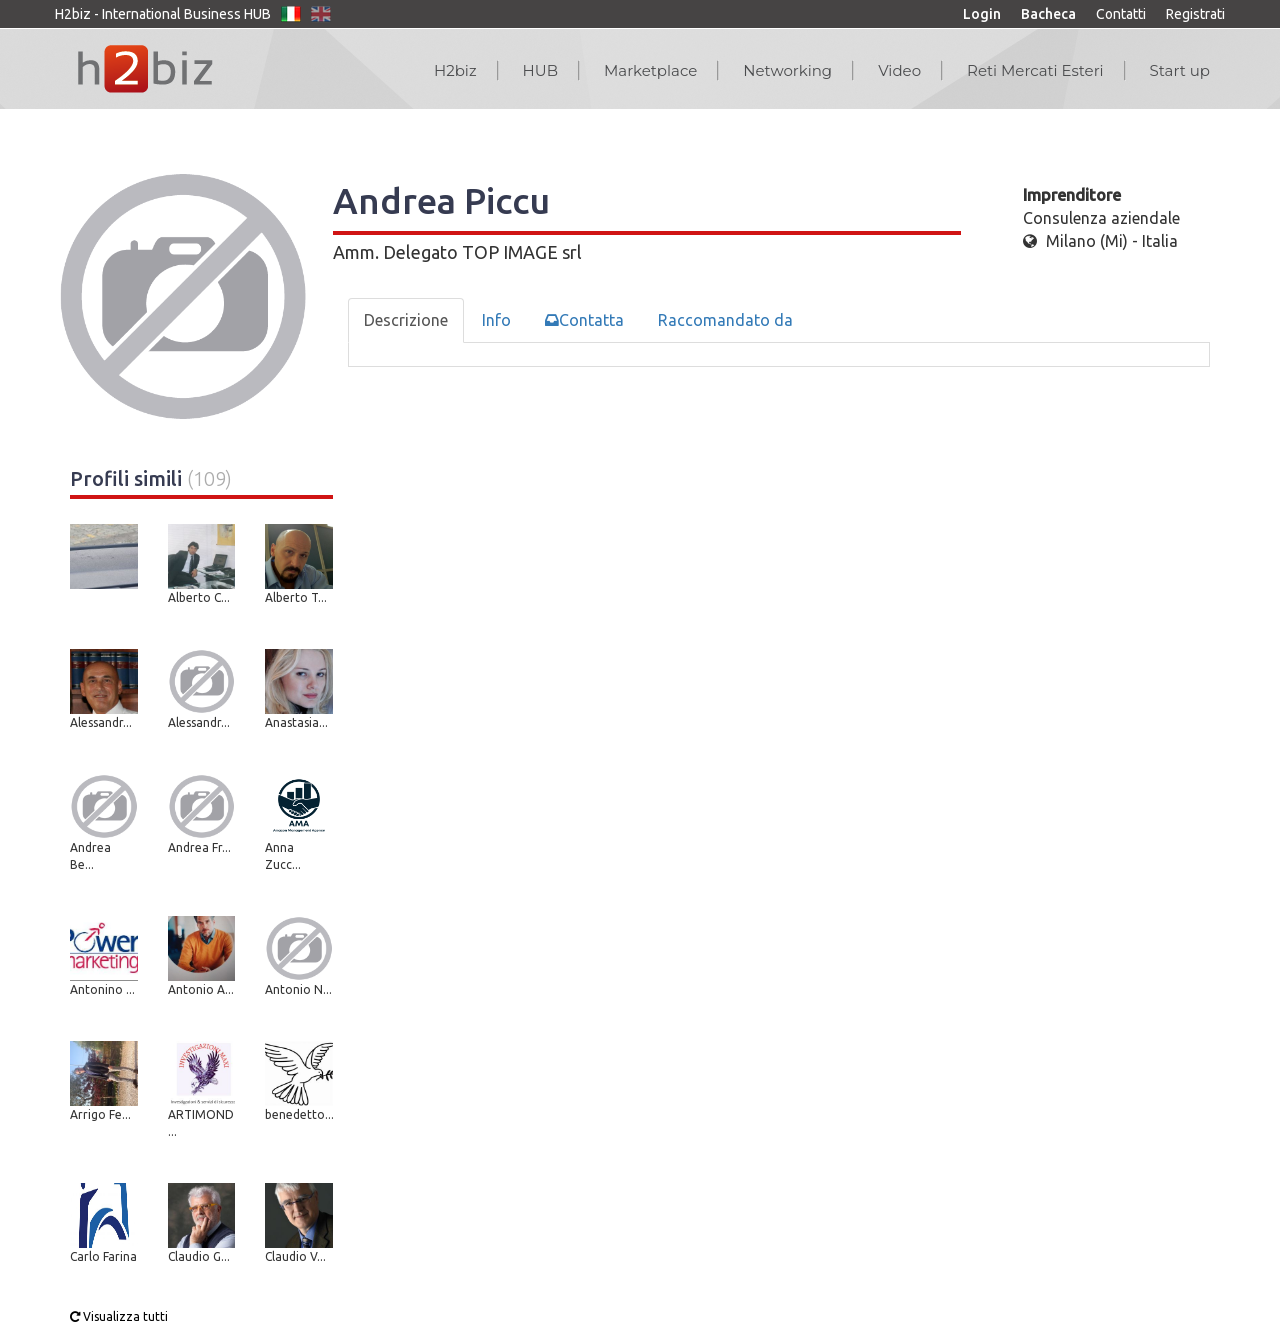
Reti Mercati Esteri (1035, 70)
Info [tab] (496, 320)
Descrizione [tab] (406, 320)
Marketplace (650, 70)
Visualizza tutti (119, 1316)
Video (899, 70)
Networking (787, 70)
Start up (1180, 70)
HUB (540, 70)
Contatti (1121, 14)
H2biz (455, 70)
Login (982, 14)
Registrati (1195, 14)
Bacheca (1048, 14)
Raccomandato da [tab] (725, 320)
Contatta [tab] (584, 320)
